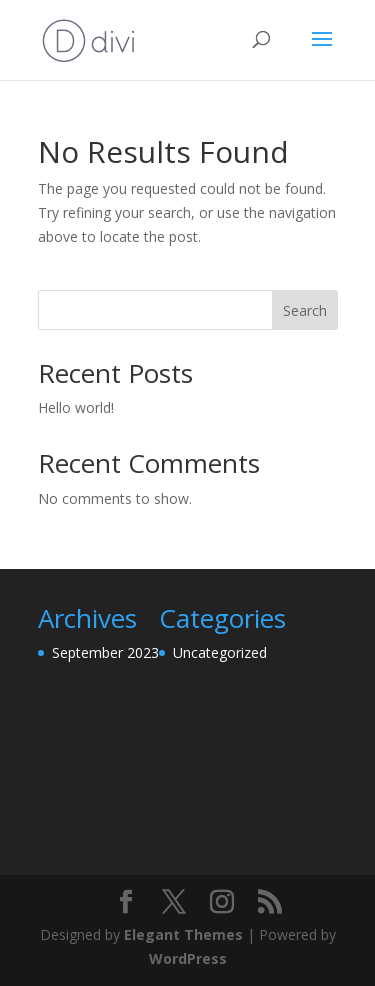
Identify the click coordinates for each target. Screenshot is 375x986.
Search (305, 310)
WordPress (188, 958)
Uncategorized (220, 652)
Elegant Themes (183, 934)
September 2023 (105, 652)
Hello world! (76, 407)
